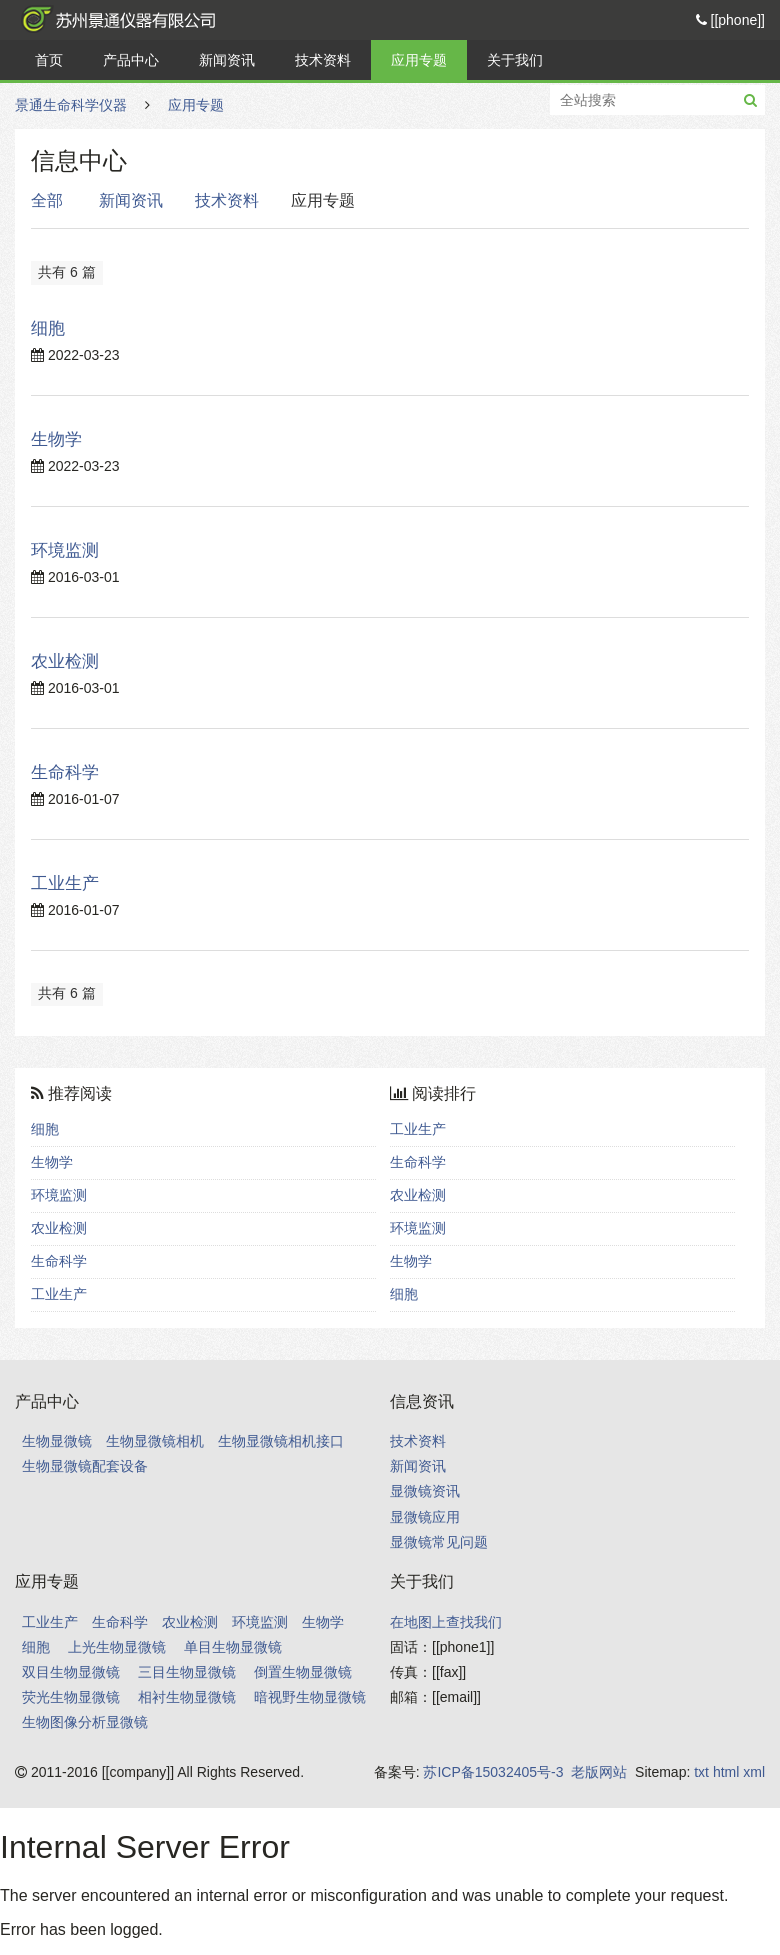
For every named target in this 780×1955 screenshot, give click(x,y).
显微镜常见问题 (439, 1542)
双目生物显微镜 (71, 1672)
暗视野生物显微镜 (310, 1697)
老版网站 (599, 1772)
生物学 (56, 439)
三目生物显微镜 (187, 1672)
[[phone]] (730, 20)
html (726, 1772)
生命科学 (65, 772)
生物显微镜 (57, 1441)
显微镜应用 (425, 1517)
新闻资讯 (227, 60)
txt (701, 1772)
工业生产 (65, 883)
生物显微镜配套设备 (85, 1466)
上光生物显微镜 (117, 1647)
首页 (49, 60)
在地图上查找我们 (446, 1622)
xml (754, 1772)
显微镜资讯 (425, 1491)
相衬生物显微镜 (187, 1697)
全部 (47, 200)
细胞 (48, 328)
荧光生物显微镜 (71, 1697)
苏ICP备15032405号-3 (493, 1772)
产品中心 (131, 60)
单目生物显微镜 (233, 1647)
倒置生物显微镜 (303, 1672)
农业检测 (65, 661)
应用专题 (419, 60)
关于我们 (515, 60)
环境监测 (65, 550)
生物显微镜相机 (155, 1441)
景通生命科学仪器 (115, 20)
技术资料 (323, 60)
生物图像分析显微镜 (85, 1722)
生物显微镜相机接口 (281, 1441)
